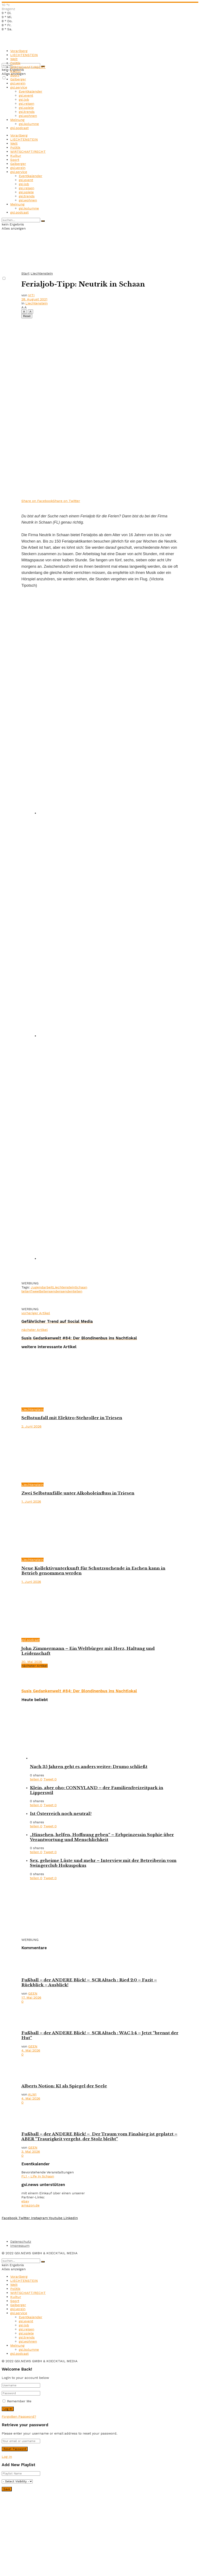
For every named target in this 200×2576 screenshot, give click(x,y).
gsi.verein (17, 83)
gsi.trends (27, 112)
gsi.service (18, 87)
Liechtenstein (42, 273)
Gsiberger (18, 79)
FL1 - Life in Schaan (37, 2176)
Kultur (15, 71)
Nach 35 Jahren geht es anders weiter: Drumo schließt (88, 1766)
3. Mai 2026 (30, 2152)
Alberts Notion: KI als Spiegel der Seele (64, 2086)
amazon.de (30, 2205)
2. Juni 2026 (31, 1426)
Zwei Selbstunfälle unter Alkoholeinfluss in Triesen (77, 1493)
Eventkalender (30, 91)
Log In (7, 2457)
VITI (31, 295)
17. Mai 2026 (31, 1997)
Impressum (19, 2246)
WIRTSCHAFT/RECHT (28, 67)
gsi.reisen (26, 104)
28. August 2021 (34, 299)
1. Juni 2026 (31, 1501)
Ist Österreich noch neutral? (61, 1813)
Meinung (17, 120)
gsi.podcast (19, 128)
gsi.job (24, 100)
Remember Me (19, 2401)
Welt (14, 59)
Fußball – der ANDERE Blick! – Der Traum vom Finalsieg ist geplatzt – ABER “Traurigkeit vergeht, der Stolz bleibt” (99, 2136)
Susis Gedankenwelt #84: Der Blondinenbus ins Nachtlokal (79, 1691)
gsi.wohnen (28, 116)
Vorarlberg (19, 51)
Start (25, 273)
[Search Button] (43, 221)
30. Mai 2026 (31, 1662)
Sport (14, 75)
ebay (25, 2201)
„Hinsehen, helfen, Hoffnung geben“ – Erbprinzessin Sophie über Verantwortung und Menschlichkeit (102, 1837)
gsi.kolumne (29, 124)
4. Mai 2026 (30, 2050)
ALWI (32, 2094)
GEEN (32, 1993)
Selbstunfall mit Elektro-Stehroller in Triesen (71, 1417)
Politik (15, 63)
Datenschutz (20, 2242)
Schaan (81, 1287)
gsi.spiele (26, 108)
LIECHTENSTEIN (24, 55)
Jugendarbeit (42, 1287)
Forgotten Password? (19, 2416)
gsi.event (26, 95)
